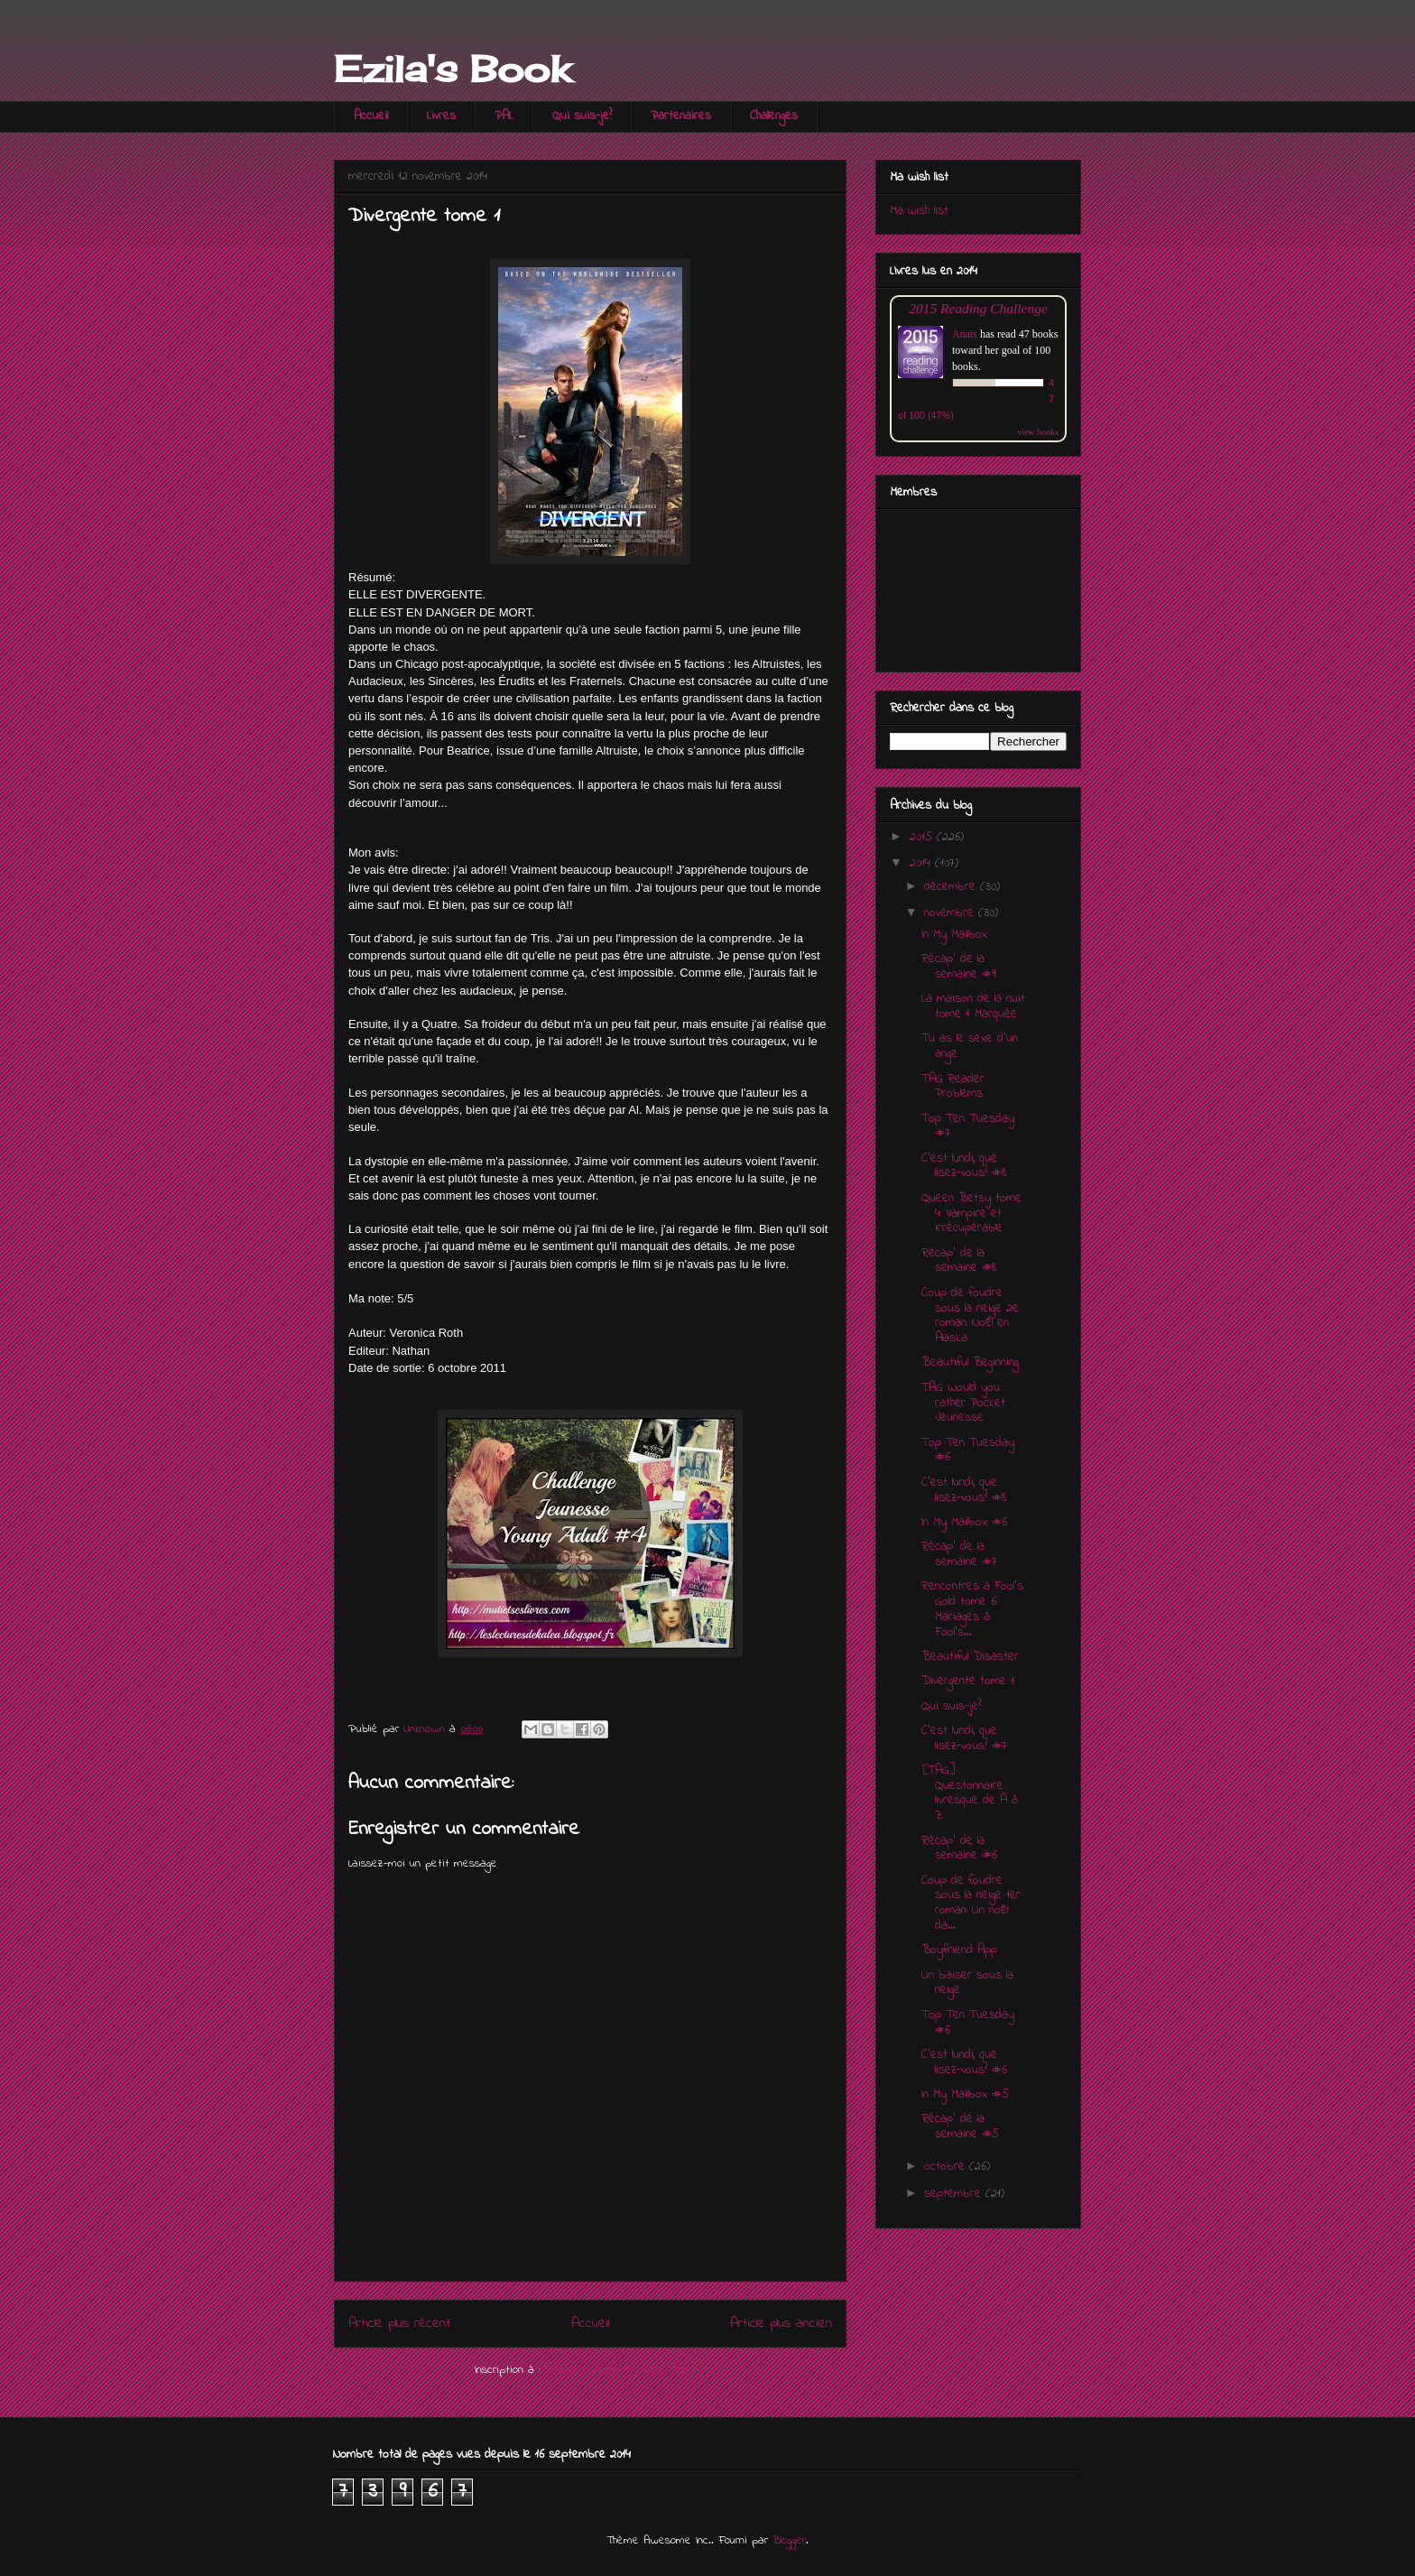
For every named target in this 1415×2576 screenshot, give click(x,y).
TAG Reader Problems (953, 1087)
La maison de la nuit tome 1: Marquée (973, 1006)
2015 (923, 837)
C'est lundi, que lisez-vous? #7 (964, 1738)
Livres (441, 116)
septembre (954, 2193)
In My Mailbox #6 (964, 1522)
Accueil (371, 116)
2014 (922, 863)
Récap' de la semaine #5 (960, 2126)
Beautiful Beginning (970, 1362)
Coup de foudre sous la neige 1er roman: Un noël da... (971, 1903)
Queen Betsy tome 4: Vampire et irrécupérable (971, 1213)
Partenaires (681, 116)
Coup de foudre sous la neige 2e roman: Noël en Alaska (970, 1315)
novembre (951, 912)
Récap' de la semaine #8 (958, 1261)
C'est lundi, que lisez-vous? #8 (963, 1166)
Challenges (774, 116)
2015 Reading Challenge (978, 308)
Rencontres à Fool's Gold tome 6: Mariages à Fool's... (972, 1609)
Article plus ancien (781, 2323)
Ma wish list (919, 210)
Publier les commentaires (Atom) (625, 2369)
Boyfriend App (959, 1950)
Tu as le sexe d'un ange (969, 1046)
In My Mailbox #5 (965, 2094)
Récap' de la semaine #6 (959, 1848)
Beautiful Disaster (970, 1656)
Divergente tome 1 (967, 1681)
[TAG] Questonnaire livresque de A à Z (969, 1793)
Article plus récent (399, 2323)
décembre (952, 886)
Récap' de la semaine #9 (958, 967)
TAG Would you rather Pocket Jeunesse (963, 1403)
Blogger (789, 2540)
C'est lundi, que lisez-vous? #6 (964, 2062)
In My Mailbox (954, 934)
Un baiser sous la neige (967, 1983)
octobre (946, 2166)
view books (1038, 432)
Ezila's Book (452, 69)
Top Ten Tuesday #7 (967, 1126)
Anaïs (964, 334)
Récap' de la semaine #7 (959, 1554)
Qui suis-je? (582, 116)
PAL (504, 116)
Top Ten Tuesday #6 (967, 1450)
